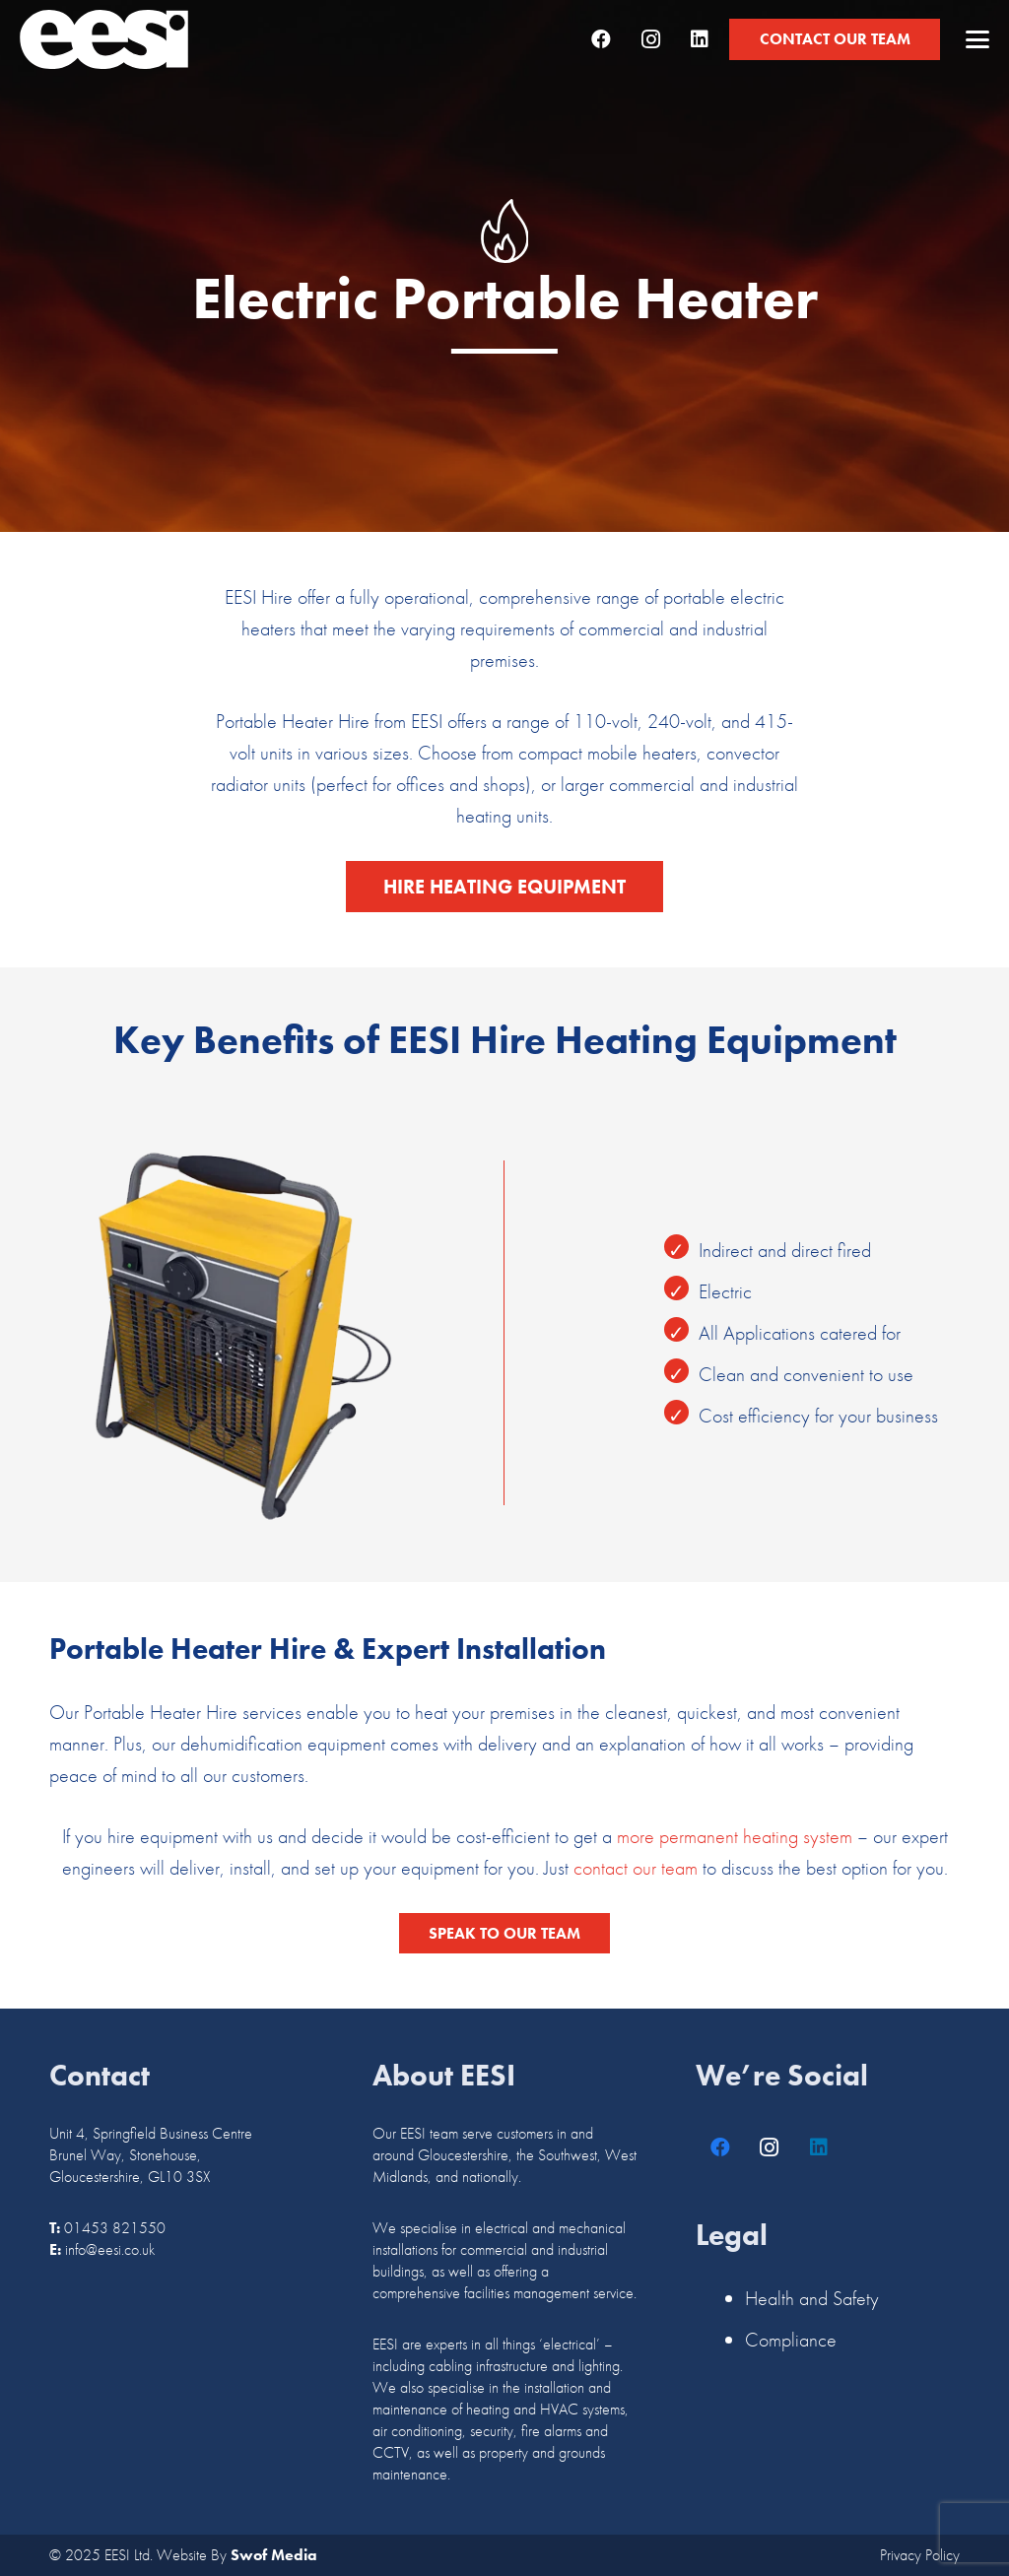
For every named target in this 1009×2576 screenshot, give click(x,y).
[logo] (104, 39)
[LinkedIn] (699, 39)
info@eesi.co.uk (110, 2249)
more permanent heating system (734, 1836)
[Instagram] (650, 39)
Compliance (791, 2339)
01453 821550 (115, 2227)
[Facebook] (601, 39)
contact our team (635, 1868)
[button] (977, 39)
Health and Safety (812, 2298)
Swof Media (274, 2554)
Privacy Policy (920, 2554)
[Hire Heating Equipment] (504, 886)
